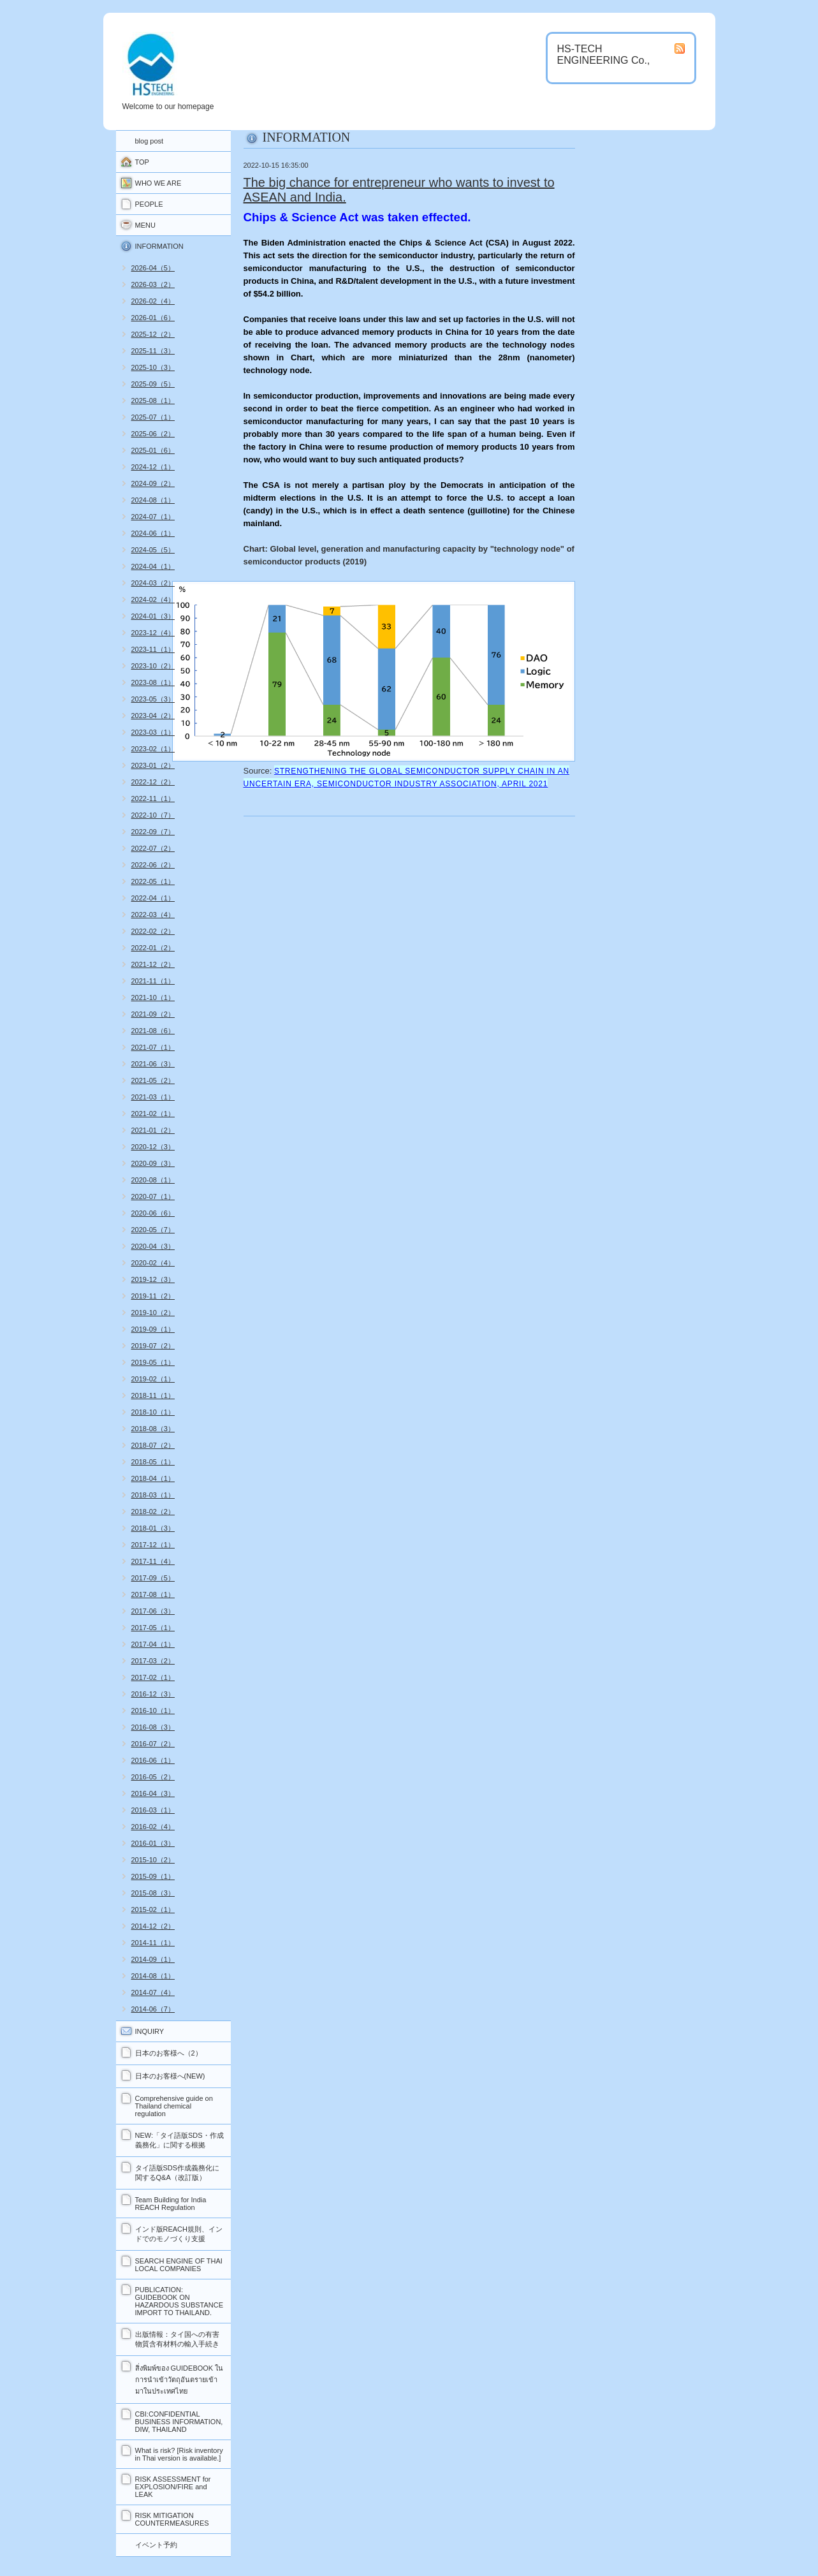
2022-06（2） (153, 865)
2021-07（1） (153, 1047)
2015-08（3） (153, 1893)
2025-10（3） (153, 367)
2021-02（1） (153, 1113)
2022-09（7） (153, 831)
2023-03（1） (153, 732)
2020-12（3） (153, 1147)
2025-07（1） (153, 417)
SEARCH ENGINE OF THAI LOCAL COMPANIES (179, 2264)
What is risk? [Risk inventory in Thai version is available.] (179, 2454)
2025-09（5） (153, 384)
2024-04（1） (153, 566)
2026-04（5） (153, 268)
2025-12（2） (153, 334)
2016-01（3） (153, 1843)
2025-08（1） (153, 400)
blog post (149, 141)
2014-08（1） (153, 1976)
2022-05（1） (153, 881)
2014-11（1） (153, 1943)
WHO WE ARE (158, 183)
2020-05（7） (153, 1229)
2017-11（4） (153, 1561)
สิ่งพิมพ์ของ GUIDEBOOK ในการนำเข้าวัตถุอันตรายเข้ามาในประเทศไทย (179, 2379)
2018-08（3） (153, 1428)
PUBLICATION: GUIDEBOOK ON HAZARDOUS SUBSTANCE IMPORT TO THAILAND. (179, 2301)
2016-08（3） (153, 1727)
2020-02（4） (153, 1263)
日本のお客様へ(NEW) (170, 2076)
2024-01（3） (153, 616)
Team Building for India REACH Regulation (171, 2203)
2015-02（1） (153, 1909)
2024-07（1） (153, 516)
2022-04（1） (153, 898)
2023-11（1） (153, 649)
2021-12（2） (153, 964)
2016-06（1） (153, 1760)
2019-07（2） (153, 1346)
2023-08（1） (153, 682)
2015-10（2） (153, 1860)
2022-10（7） (153, 815)
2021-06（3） (153, 1064)
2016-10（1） (153, 1710)
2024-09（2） (153, 483)
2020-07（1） (153, 1196)
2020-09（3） (153, 1163)
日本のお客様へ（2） (168, 2053)
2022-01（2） (153, 948)
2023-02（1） (153, 749)
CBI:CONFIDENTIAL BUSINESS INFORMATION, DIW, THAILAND (179, 2421)
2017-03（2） (153, 1661)
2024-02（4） (153, 599)
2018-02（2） (153, 1511)
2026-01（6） (153, 317)
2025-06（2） (153, 434)
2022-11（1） (153, 798)
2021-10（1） (153, 997)
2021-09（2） (153, 1014)
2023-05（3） (153, 699)
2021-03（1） (153, 1097)
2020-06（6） (153, 1213)
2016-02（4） (153, 1826)
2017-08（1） (153, 1594)
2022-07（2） (153, 848)
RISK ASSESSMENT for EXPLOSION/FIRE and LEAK (173, 2486)
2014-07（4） (153, 1992)
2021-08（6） (153, 1030)
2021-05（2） (153, 1080)
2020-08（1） (153, 1180)
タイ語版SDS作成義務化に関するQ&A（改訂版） (177, 2172)
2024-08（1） (153, 500)
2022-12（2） (153, 782)
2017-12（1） (153, 1545)
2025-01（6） (153, 450)
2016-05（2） (153, 1777)
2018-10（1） (153, 1412)
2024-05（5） (153, 550)
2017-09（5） (153, 1578)
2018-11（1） (153, 1395)
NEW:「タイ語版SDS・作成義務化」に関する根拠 (179, 2140)
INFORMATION (159, 246)
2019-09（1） (153, 1329)
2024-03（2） (153, 583)
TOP (142, 162)
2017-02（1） (153, 1677)
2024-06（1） (153, 533)
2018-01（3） (153, 1528)
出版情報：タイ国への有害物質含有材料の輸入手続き (177, 2339)
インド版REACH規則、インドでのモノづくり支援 (179, 2233)
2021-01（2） (153, 1130)
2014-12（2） (153, 1926)
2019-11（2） (153, 1296)
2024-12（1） (153, 467)
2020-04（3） (153, 1246)
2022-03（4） (153, 914)
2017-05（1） (153, 1627)
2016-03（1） (153, 1810)
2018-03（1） (153, 1495)
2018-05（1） (153, 1462)
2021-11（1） (153, 981)
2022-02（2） (153, 931)
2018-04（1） (153, 1478)
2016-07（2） (153, 1744)
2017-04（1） (153, 1644)
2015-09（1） (153, 1876)
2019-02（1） (153, 1379)
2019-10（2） (153, 1312)
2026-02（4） (153, 301)
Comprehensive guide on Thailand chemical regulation (174, 2105)
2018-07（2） (153, 1445)
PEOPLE (149, 204)
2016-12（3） (153, 1694)
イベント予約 (156, 2545)
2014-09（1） (153, 1959)
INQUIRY (149, 2031)
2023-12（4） (153, 633)
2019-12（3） (153, 1279)
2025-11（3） (153, 351)
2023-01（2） (153, 765)
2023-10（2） (153, 666)
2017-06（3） (153, 1611)
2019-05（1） (153, 1362)
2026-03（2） (153, 284)
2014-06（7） (153, 2009)
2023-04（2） (153, 715)
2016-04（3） (153, 1793)
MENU (145, 225)
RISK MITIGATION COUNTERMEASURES (172, 2519)
